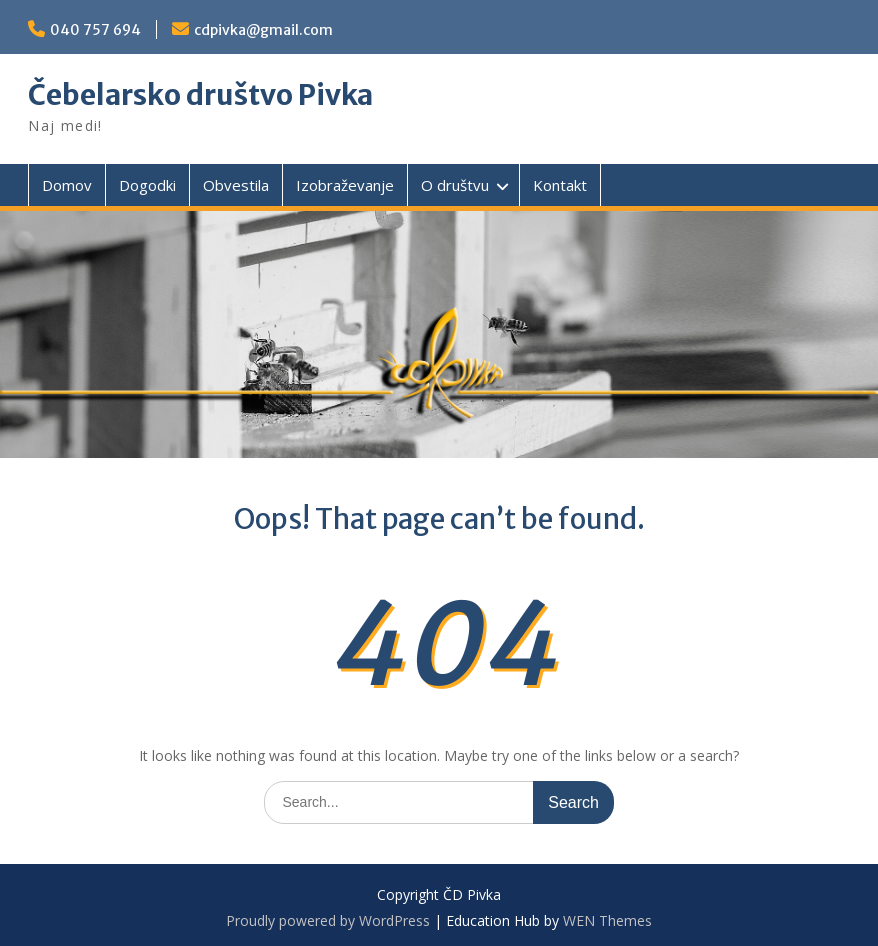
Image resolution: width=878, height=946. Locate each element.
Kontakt (560, 185)
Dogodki (147, 185)
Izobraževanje (345, 185)
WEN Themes (607, 920)
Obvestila (236, 185)
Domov (67, 185)
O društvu (455, 185)
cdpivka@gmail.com (263, 30)
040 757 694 (95, 30)
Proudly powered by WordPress (328, 920)
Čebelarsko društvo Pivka (200, 95)
